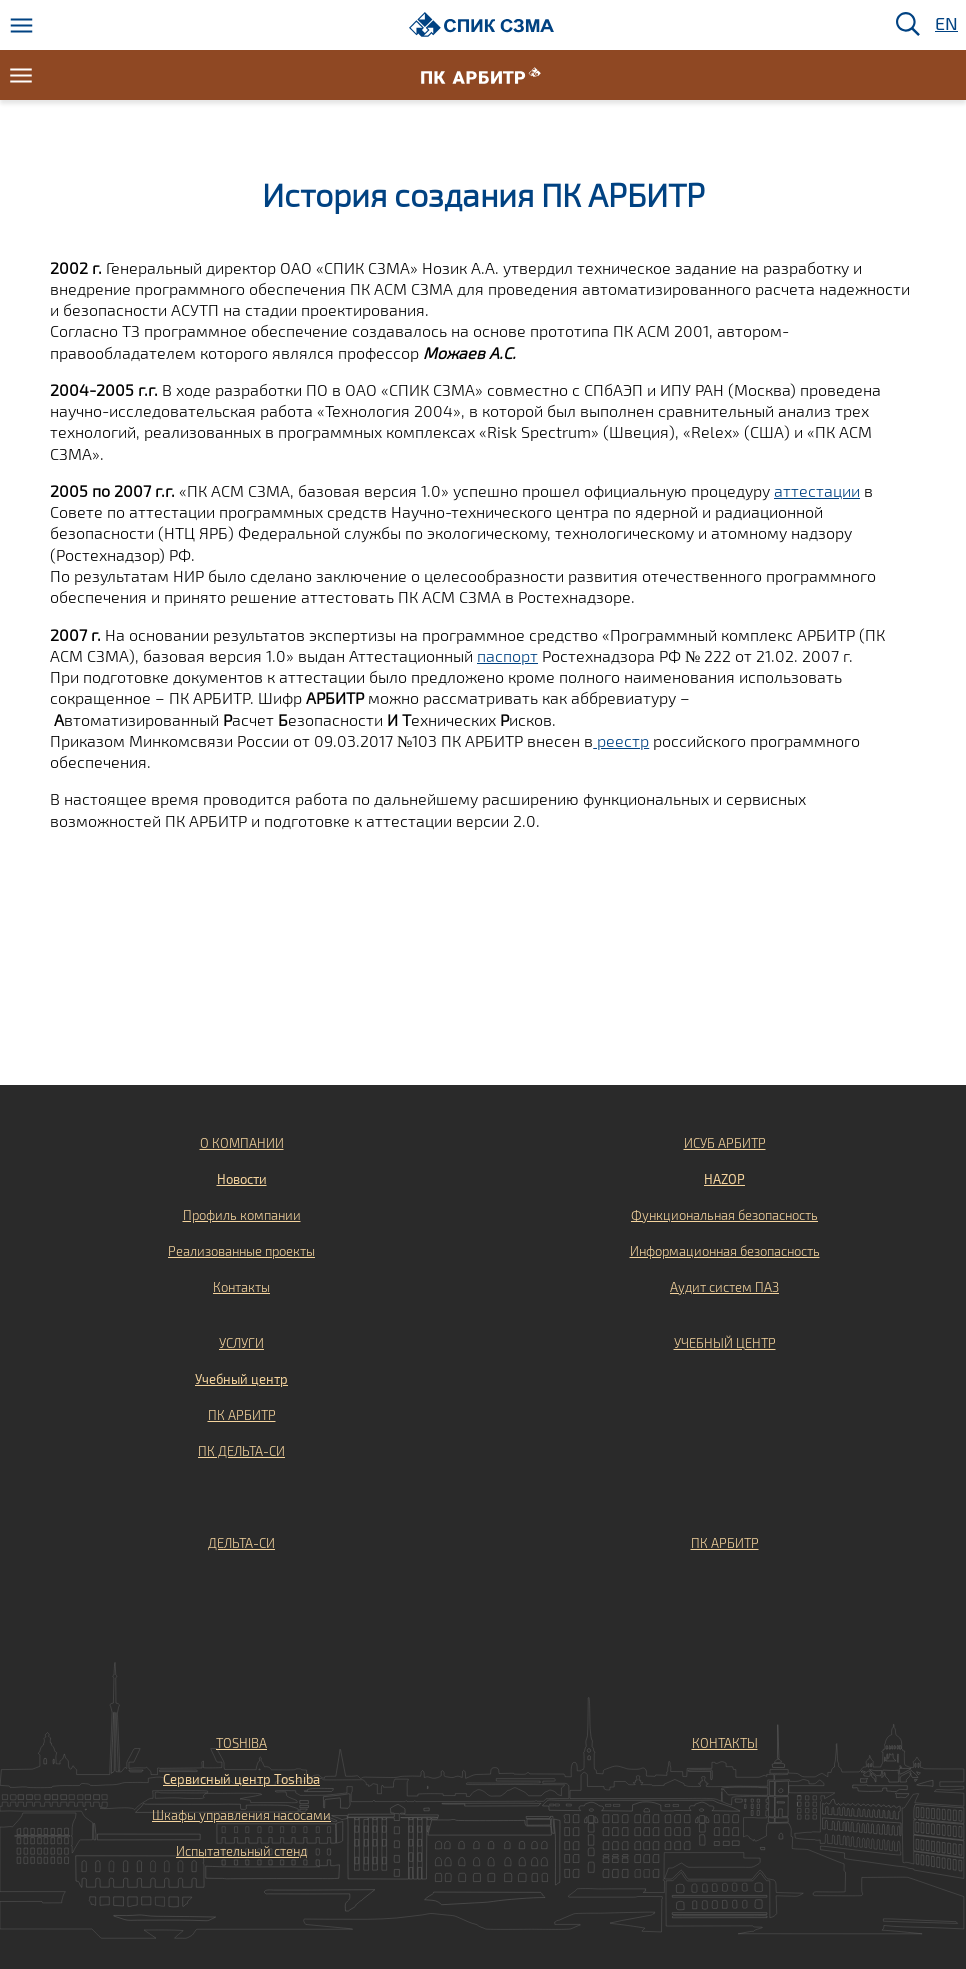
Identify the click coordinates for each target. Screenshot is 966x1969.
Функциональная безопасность (724, 1215)
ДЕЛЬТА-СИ (241, 1543)
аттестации (817, 490)
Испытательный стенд (241, 1851)
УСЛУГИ (241, 1343)
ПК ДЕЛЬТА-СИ (241, 1451)
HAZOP (724, 1179)
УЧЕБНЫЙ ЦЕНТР (725, 1343)
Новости (242, 1179)
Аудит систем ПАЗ (724, 1287)
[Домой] (481, 24)
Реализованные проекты (241, 1251)
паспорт (507, 655)
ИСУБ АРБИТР (725, 1143)
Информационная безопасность (725, 1251)
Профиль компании (242, 1215)
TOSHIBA (241, 1743)
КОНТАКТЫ (725, 1743)
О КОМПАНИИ (242, 1143)
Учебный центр (241, 1379)
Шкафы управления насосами (241, 1815)
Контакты (241, 1287)
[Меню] (21, 25)
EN (945, 24)
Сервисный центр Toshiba (241, 1779)
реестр (621, 740)
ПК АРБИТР (242, 1415)
